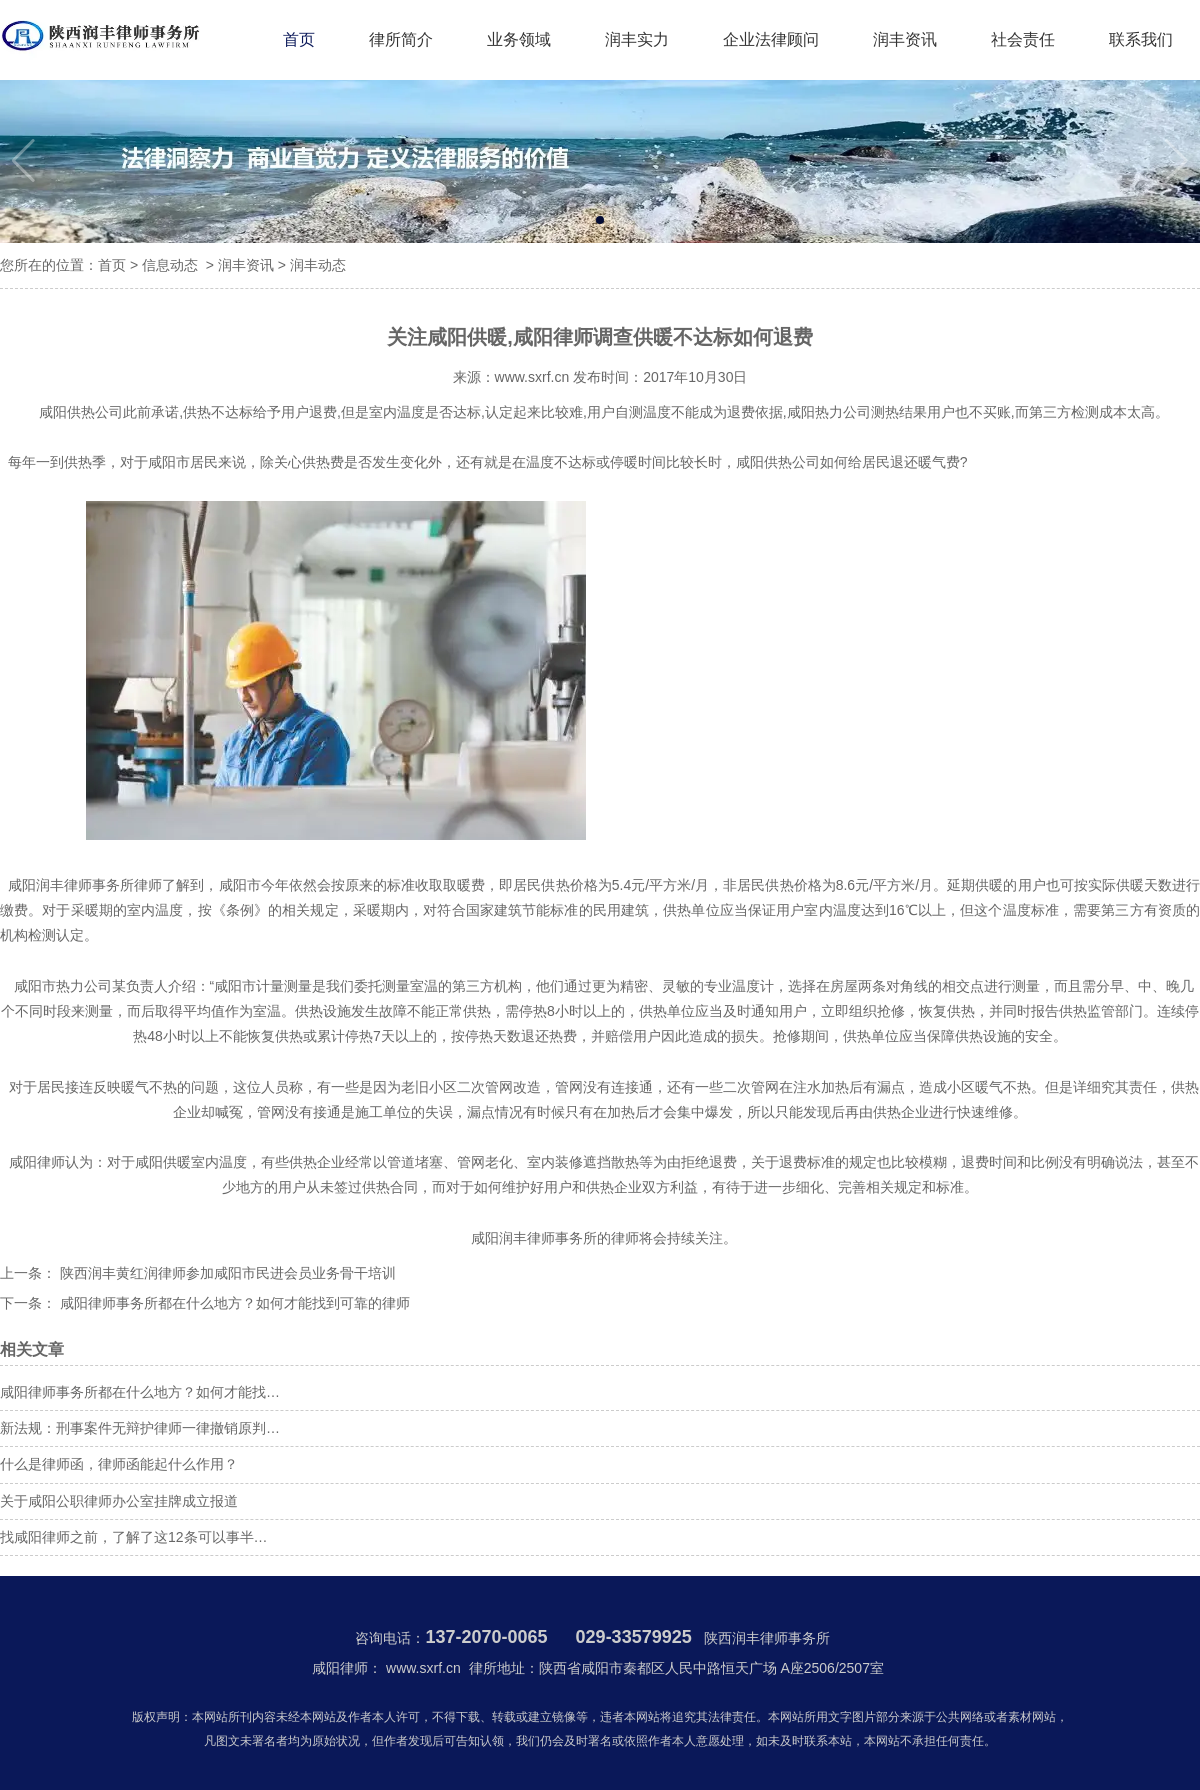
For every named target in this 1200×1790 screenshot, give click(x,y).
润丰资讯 (905, 39)
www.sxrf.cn (532, 377)
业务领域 (519, 39)
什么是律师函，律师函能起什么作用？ (119, 1464)
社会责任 (1023, 39)
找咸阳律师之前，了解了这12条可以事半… (134, 1537)
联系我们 (1141, 39)
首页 (299, 39)
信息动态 (170, 265)
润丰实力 (637, 39)
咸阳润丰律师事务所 (71, 885)
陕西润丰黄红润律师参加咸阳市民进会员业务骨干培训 (226, 1273)
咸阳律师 (37, 1162)
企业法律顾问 (771, 39)
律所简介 (401, 39)
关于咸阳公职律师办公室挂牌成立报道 (119, 1501)
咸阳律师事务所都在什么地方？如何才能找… (140, 1392)
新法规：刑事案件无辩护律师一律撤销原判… (140, 1428)
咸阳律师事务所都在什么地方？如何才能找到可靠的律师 (233, 1303)
